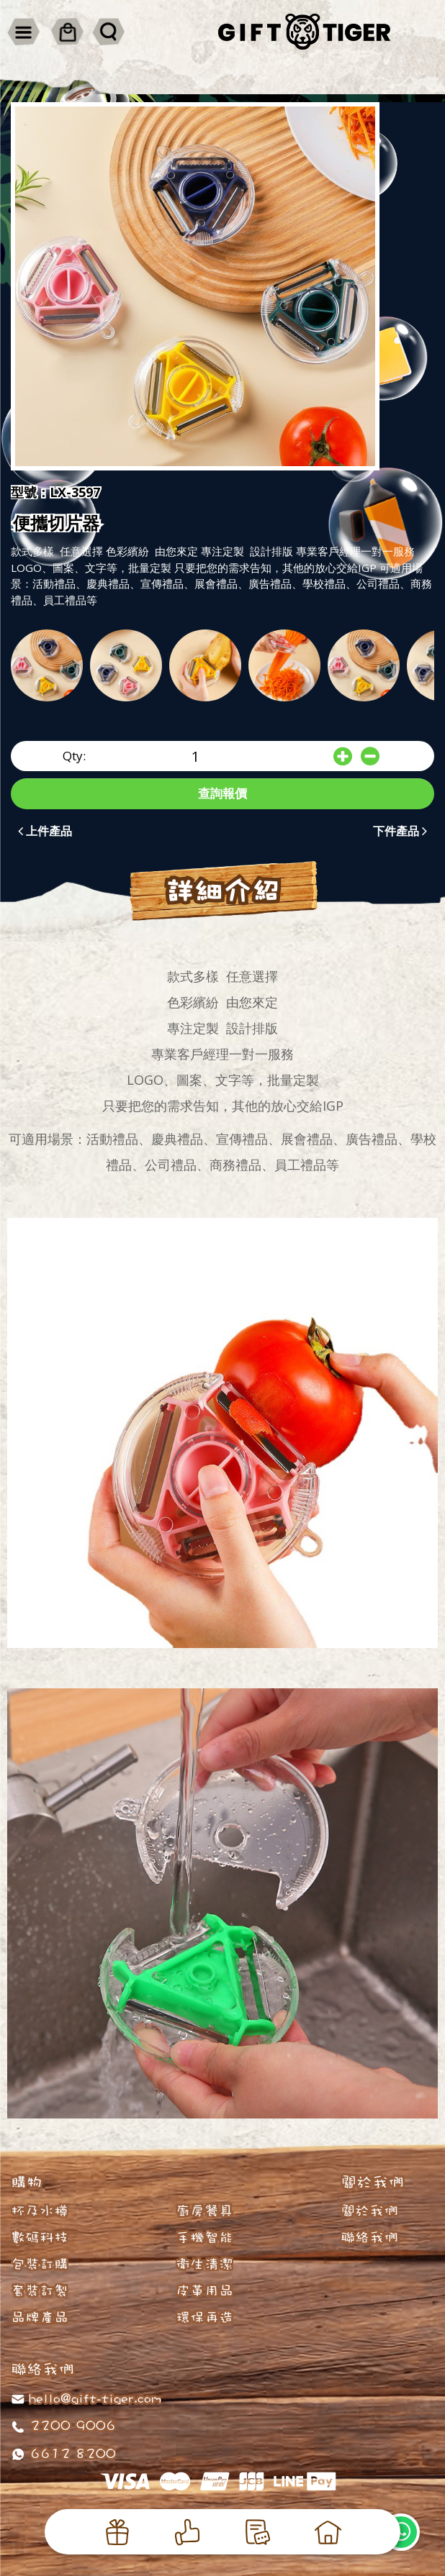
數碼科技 (39, 2237)
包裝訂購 (39, 2264)
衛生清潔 (204, 2264)
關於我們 (369, 2210)
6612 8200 (70, 2453)
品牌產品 (39, 2317)
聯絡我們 (369, 2237)
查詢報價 (222, 793)
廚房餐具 (204, 2210)
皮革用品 (204, 2290)
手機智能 (204, 2237)
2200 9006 (70, 2425)
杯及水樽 (39, 2210)
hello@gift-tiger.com (95, 2397)
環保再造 (204, 2317)
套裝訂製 (39, 2290)
